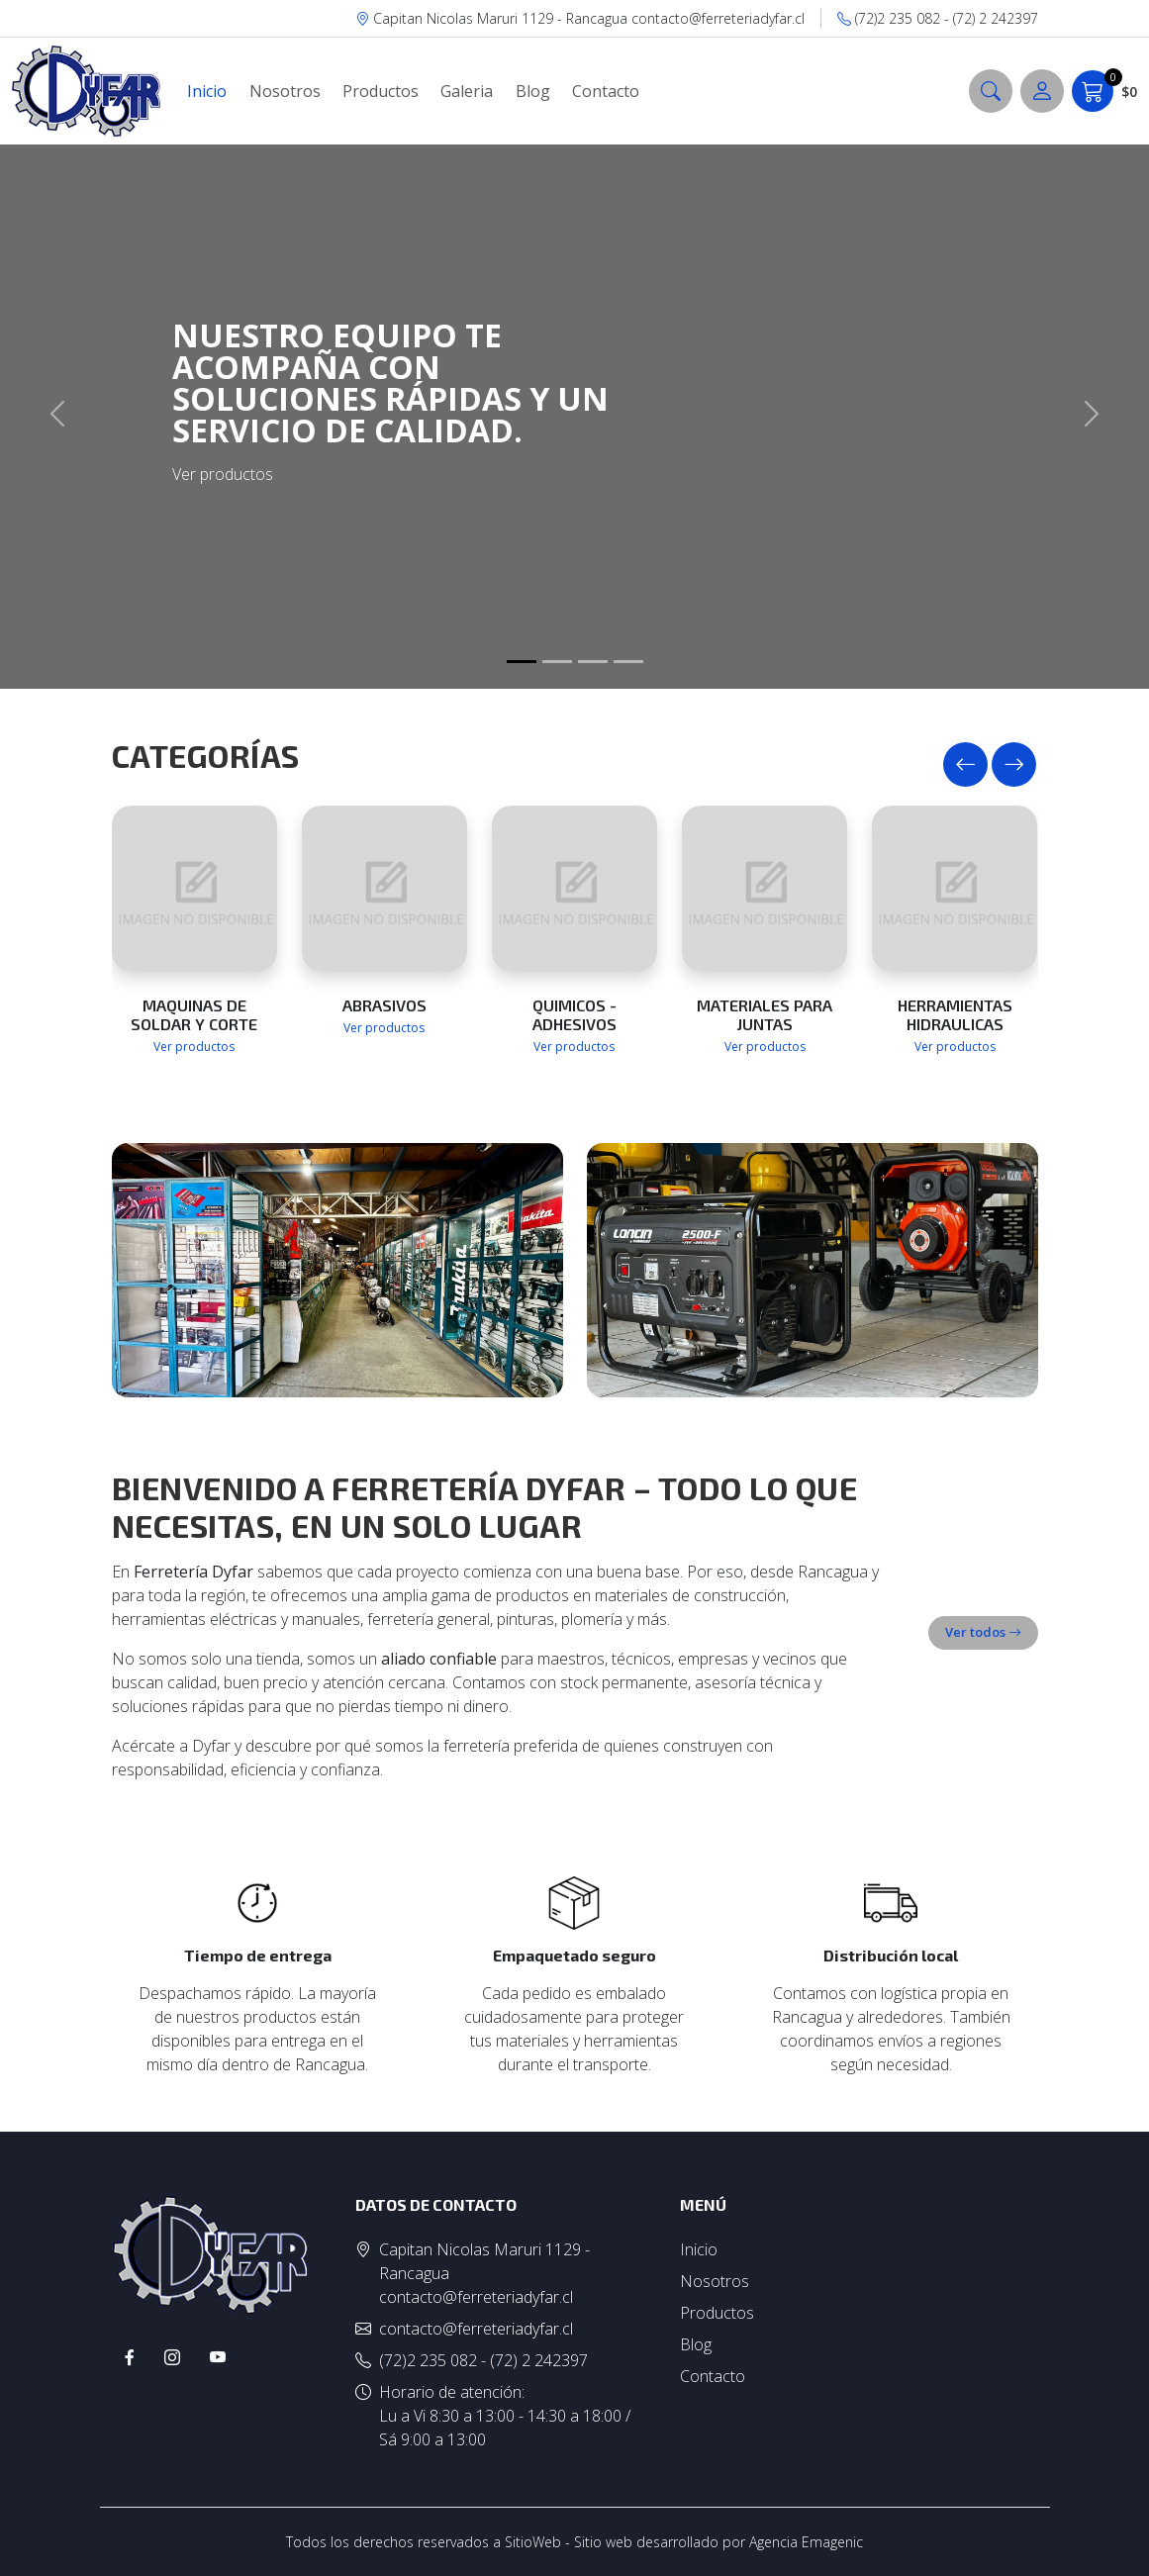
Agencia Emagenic (806, 2541)
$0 (1104, 91)
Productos (380, 91)
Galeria (466, 91)
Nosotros (285, 91)
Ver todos (983, 1632)
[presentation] (965, 764)
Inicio (207, 91)
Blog (533, 91)
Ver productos (194, 1046)
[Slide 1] (521, 661)
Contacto (605, 91)
